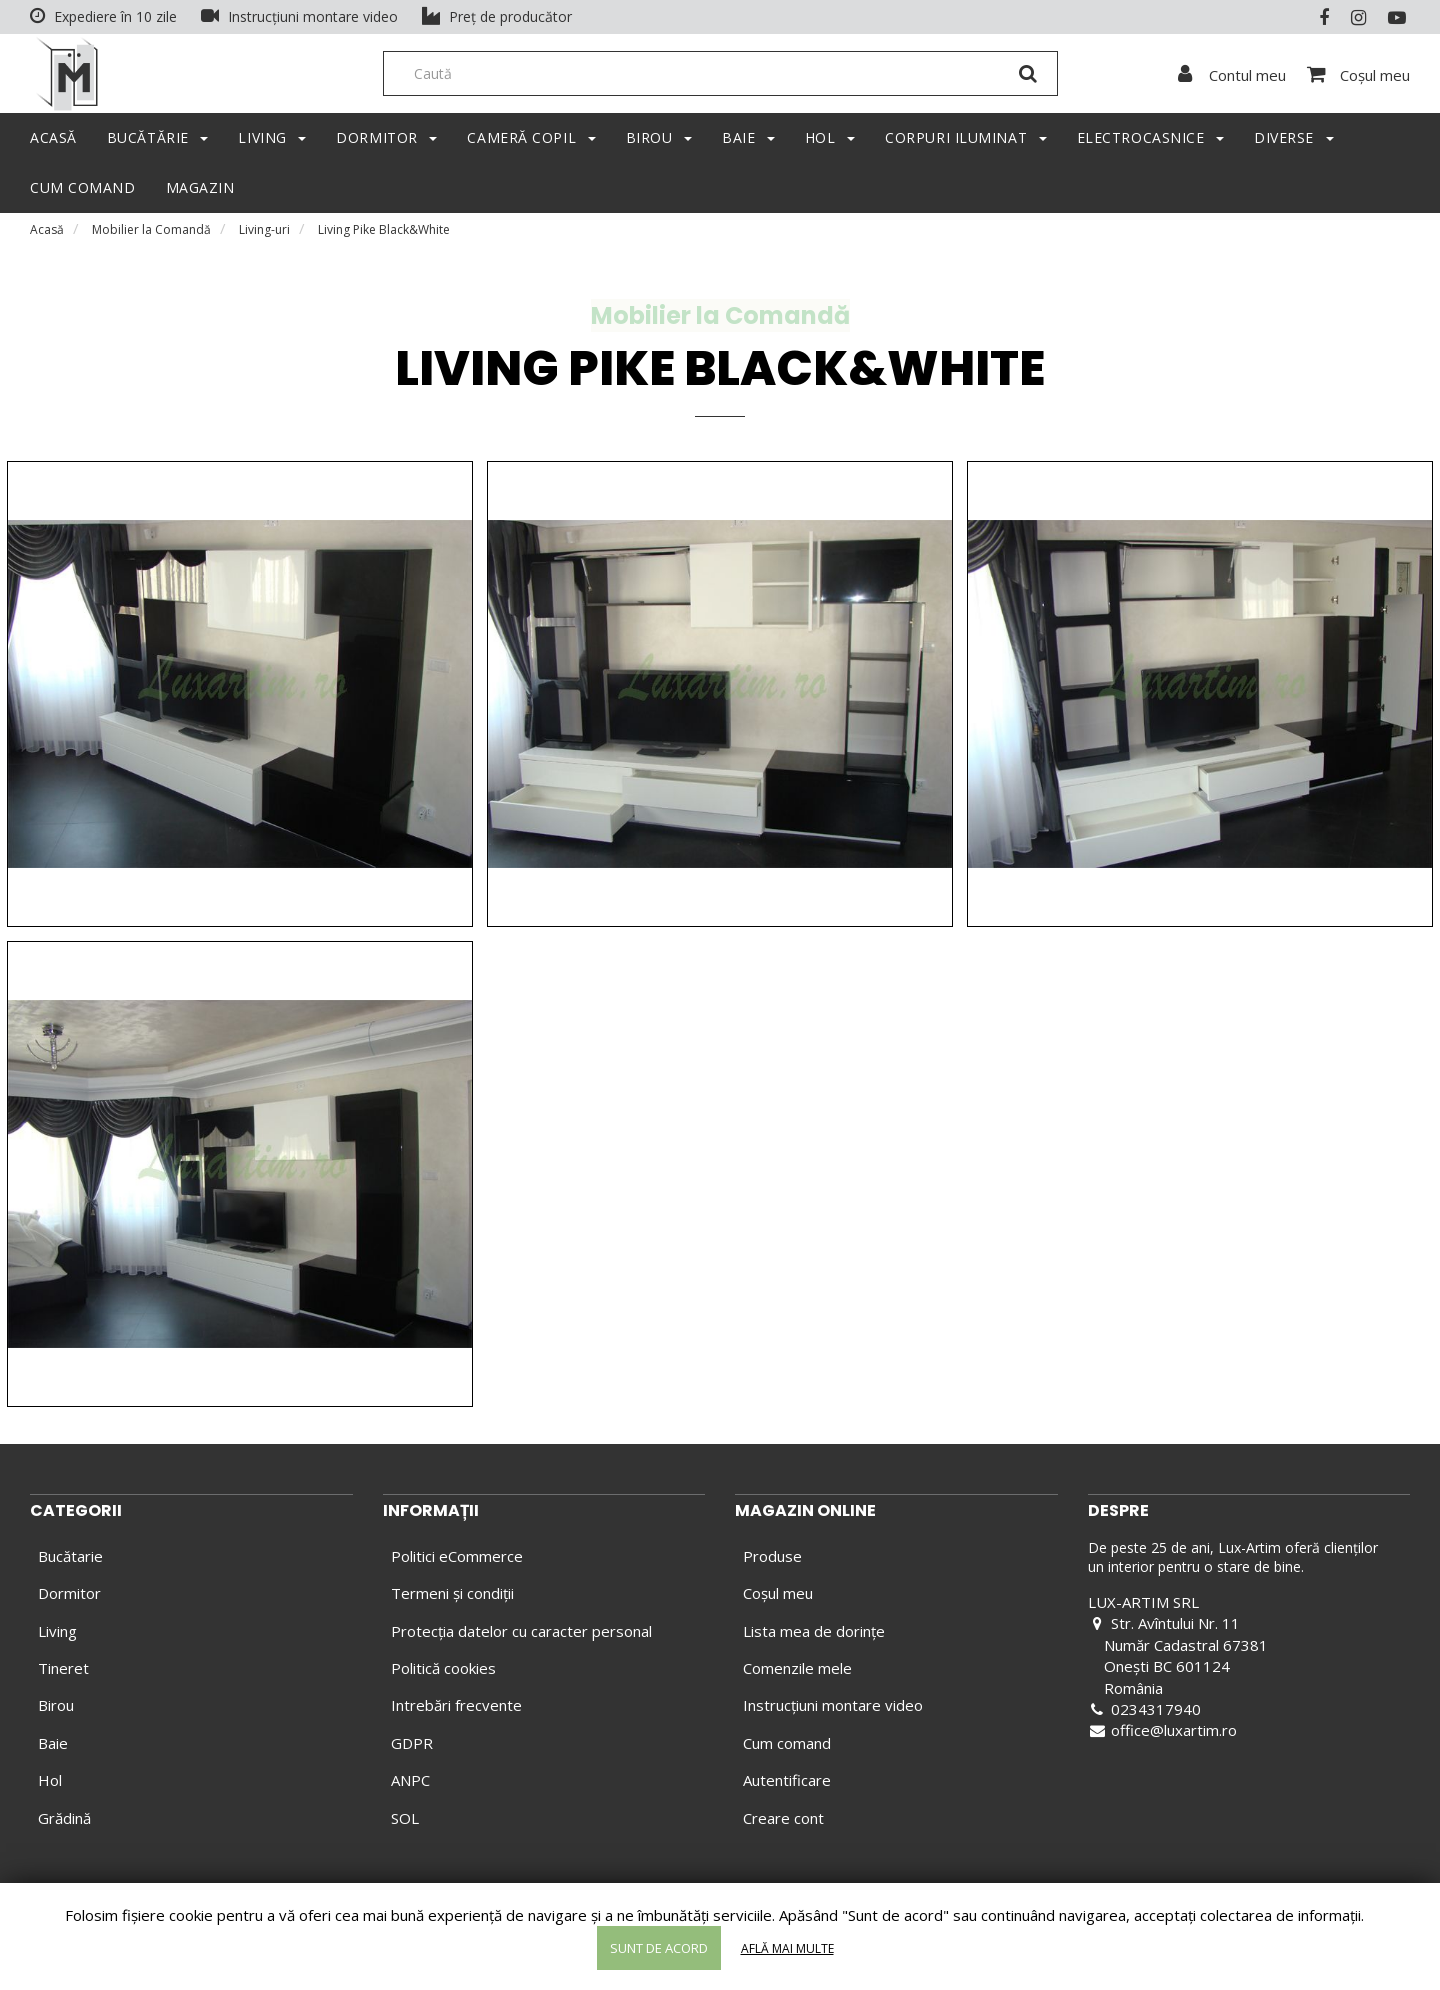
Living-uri (264, 234)
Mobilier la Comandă (151, 234)
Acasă (47, 234)
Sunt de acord (659, 1948)
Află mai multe (787, 1948)
